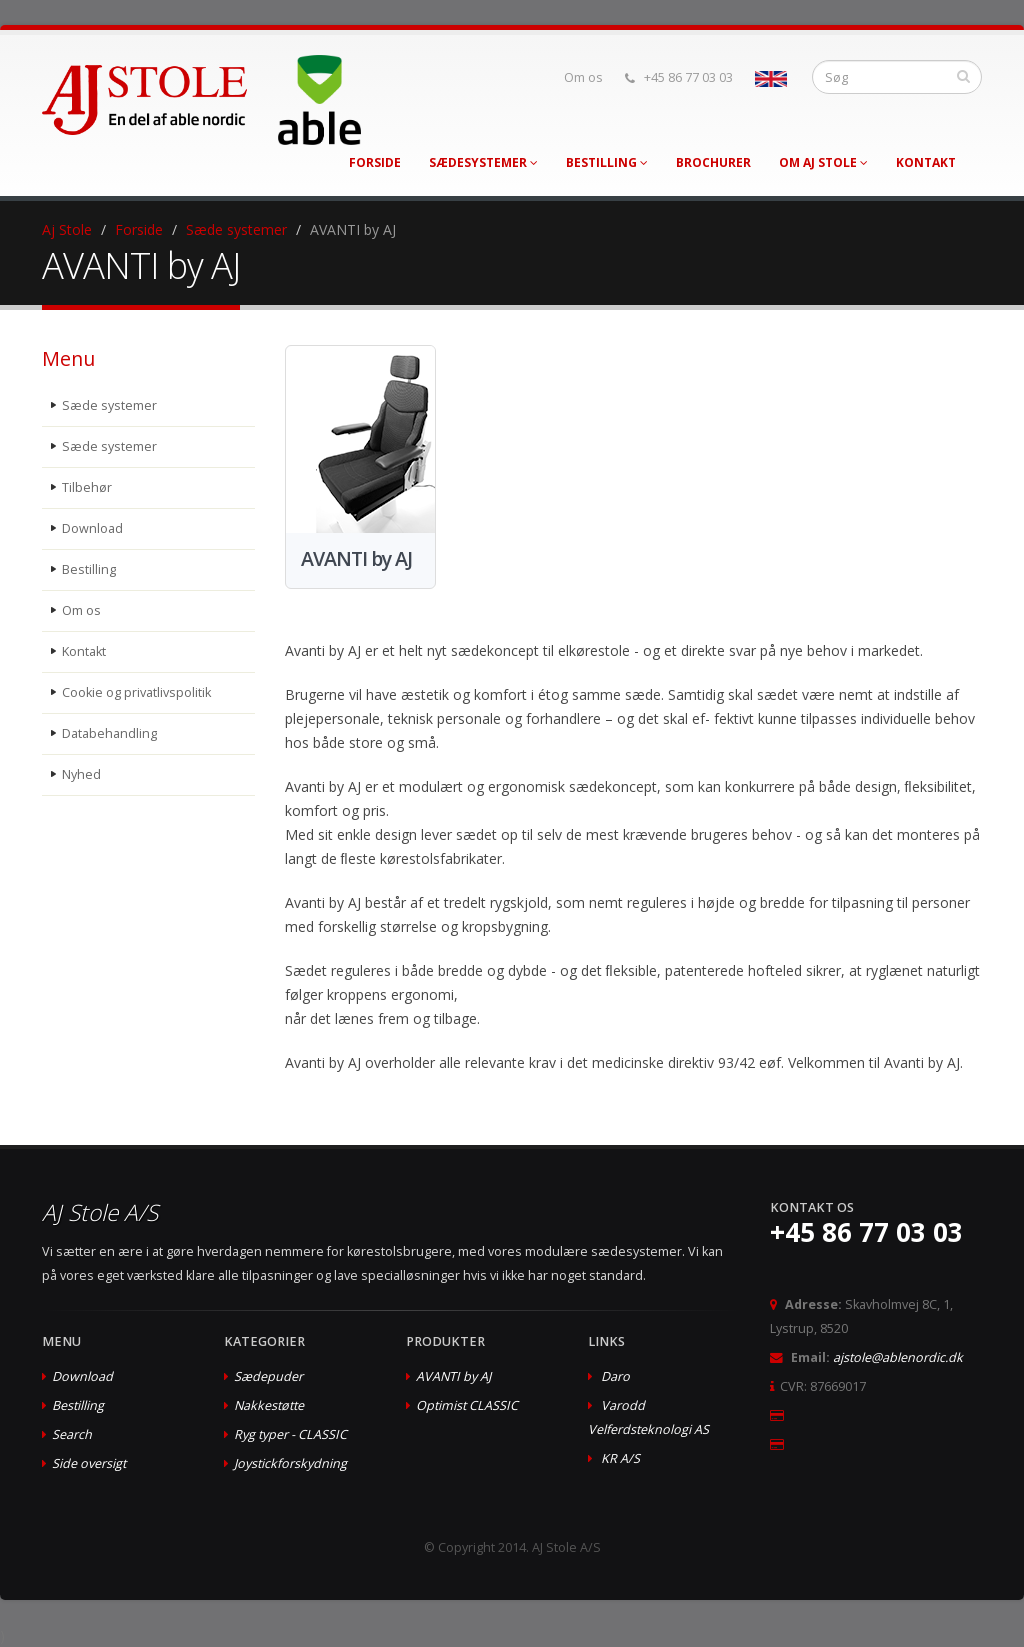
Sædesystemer (483, 162)
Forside (375, 162)
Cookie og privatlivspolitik (136, 692)
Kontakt (926, 162)
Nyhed (81, 774)
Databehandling (109, 733)
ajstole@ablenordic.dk (898, 1357)
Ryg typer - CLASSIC (290, 1434)
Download (92, 528)
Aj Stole (67, 229)
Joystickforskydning (290, 1463)
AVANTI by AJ (453, 1376)
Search (72, 1434)
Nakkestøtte (269, 1405)
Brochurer (713, 162)
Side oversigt (89, 1463)
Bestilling (607, 162)
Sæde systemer (236, 229)
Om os (583, 77)
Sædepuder (268, 1376)
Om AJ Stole (823, 162)
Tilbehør (87, 487)
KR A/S (620, 1458)
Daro (615, 1376)
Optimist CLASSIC (467, 1405)
